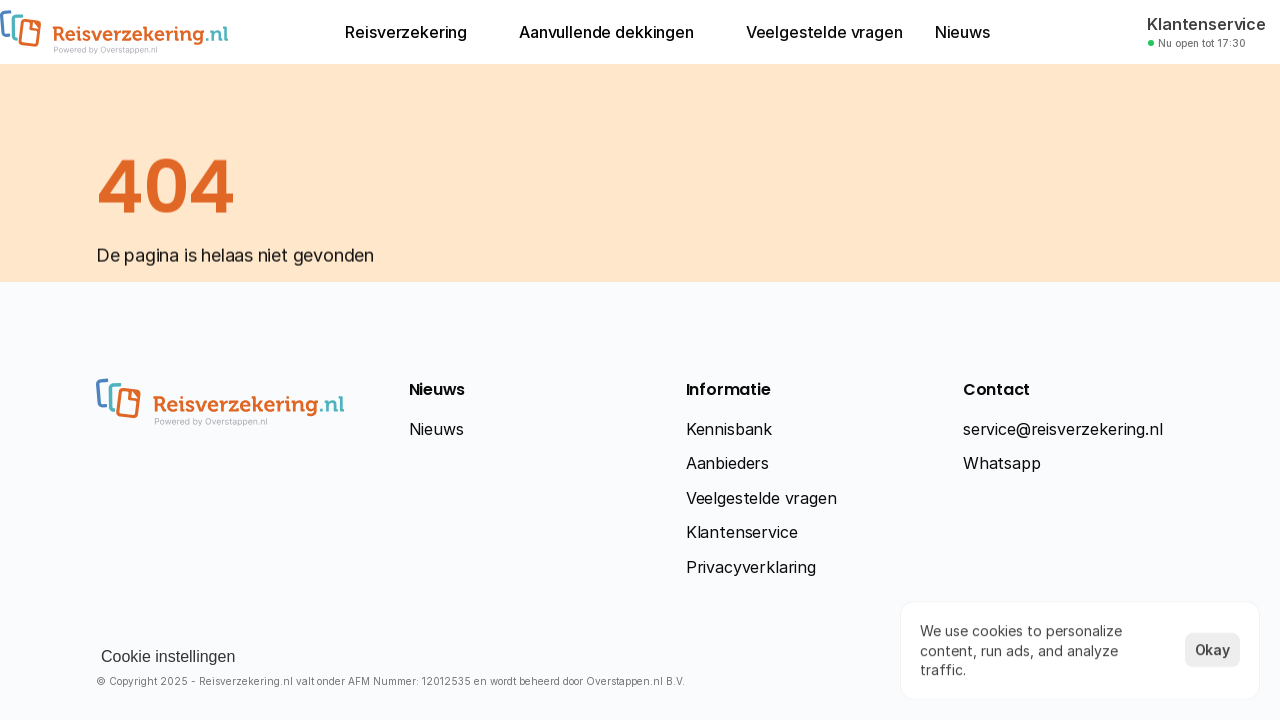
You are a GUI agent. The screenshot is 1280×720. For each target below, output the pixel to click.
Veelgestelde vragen (761, 498)
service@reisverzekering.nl (1063, 429)
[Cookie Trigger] (168, 657)
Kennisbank (729, 429)
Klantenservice (742, 532)
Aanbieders (727, 463)
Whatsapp (1002, 463)
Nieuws (436, 429)
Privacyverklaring (751, 567)
